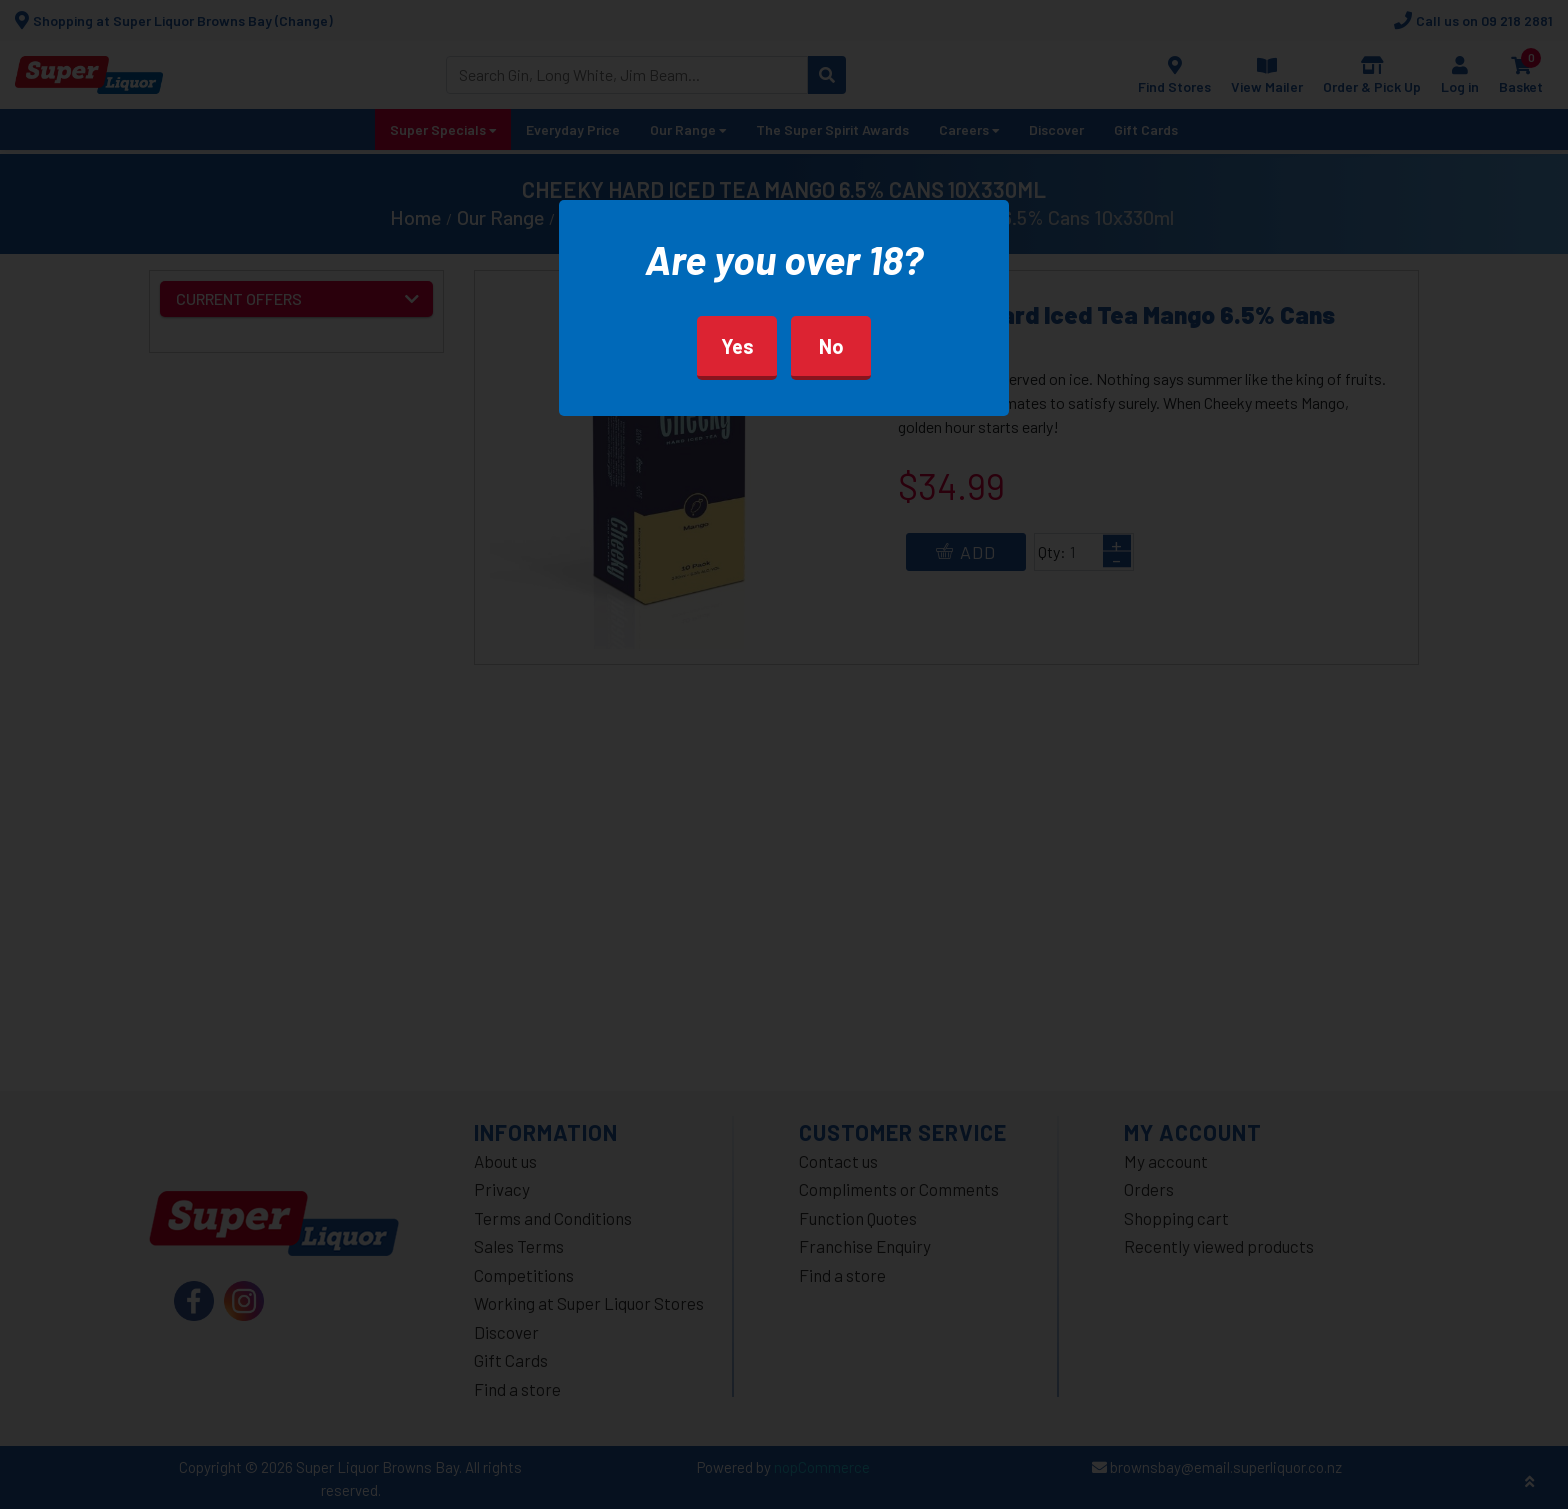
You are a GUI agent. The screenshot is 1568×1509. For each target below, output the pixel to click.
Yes (737, 346)
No (831, 346)
